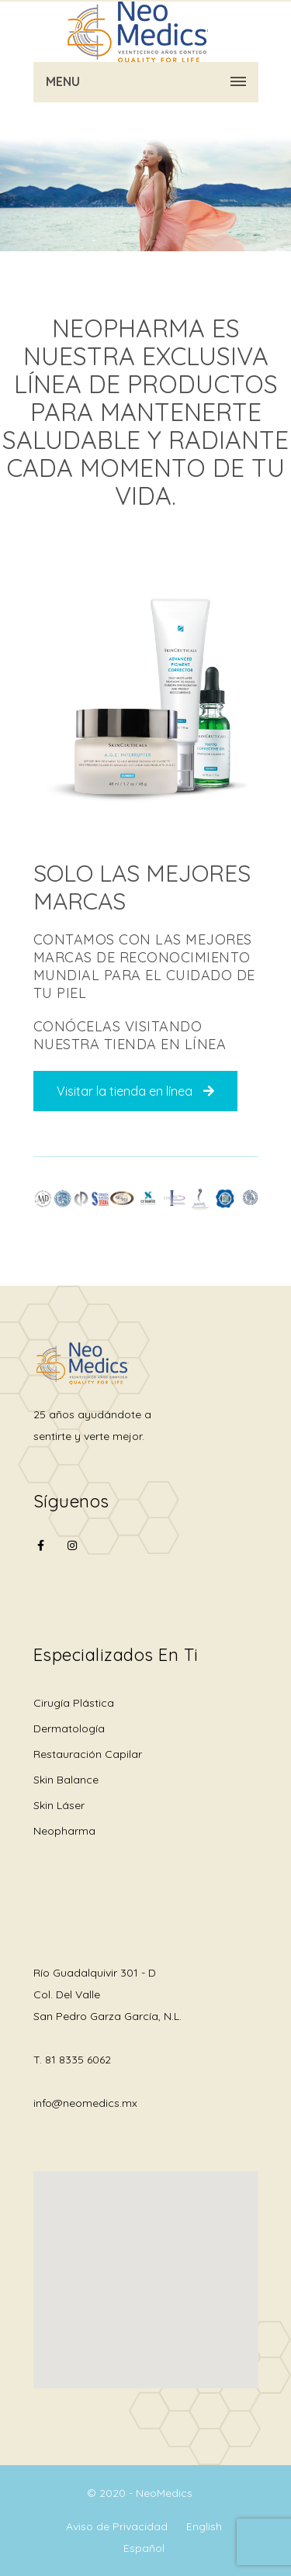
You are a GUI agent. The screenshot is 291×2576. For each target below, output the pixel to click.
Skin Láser (59, 1805)
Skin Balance (66, 1780)
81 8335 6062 (78, 2060)
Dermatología (69, 1728)
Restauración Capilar (87, 1754)
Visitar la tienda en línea (135, 1091)
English (204, 2526)
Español (144, 2548)
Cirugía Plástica (73, 1703)
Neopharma (64, 1831)
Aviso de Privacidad (117, 2526)
